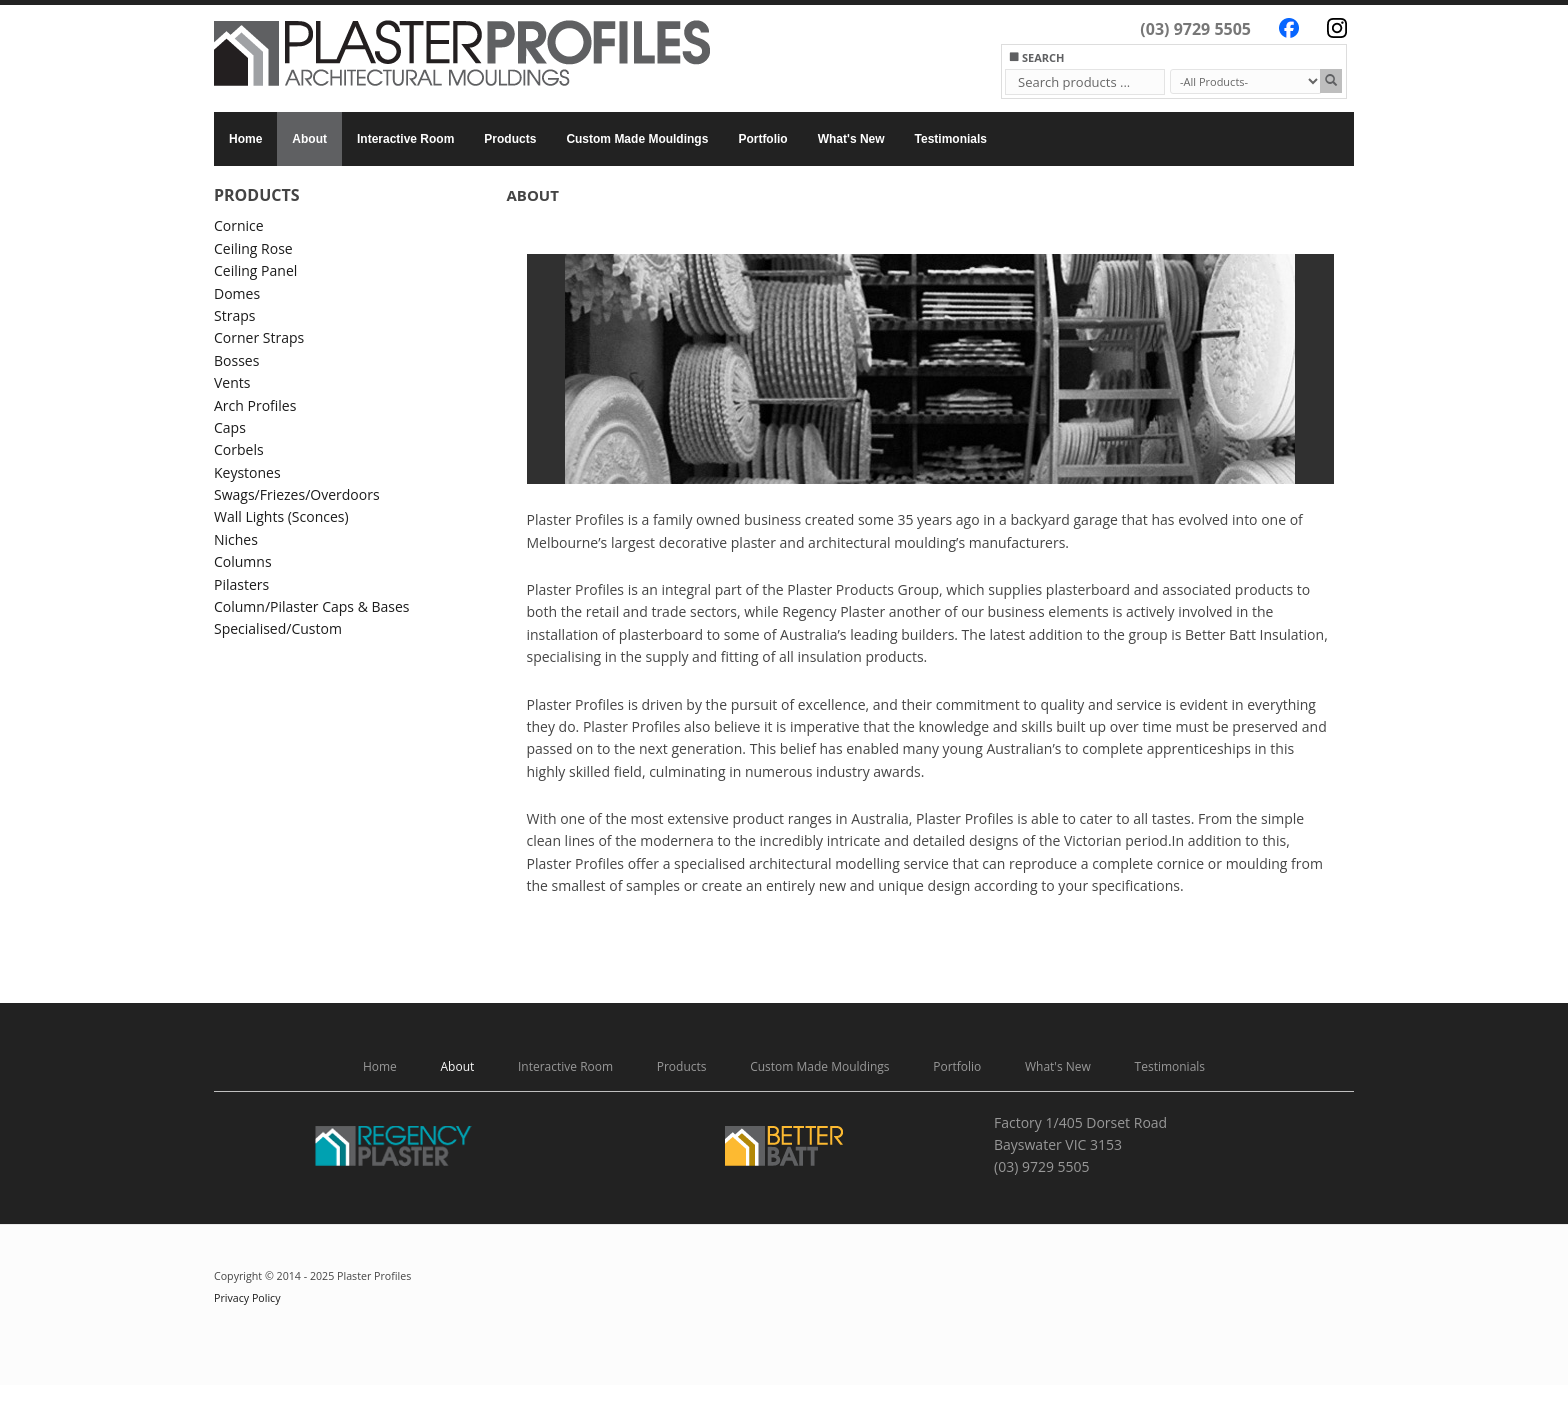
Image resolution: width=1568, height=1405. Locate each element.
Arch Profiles (255, 405)
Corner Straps (259, 337)
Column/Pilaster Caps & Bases (312, 606)
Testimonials (951, 139)
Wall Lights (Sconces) (281, 516)
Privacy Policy (247, 1298)
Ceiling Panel (255, 270)
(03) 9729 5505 (1195, 29)
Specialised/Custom (278, 628)
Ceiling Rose (253, 248)
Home (245, 139)
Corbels (239, 449)
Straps (234, 315)
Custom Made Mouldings (637, 139)
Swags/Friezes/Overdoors (297, 494)
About (309, 139)
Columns (243, 561)
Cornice (239, 225)
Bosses (236, 360)
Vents (232, 382)
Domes (237, 293)
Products (510, 139)
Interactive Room (405, 139)
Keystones (247, 472)
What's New (851, 139)
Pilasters (241, 584)
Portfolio (762, 139)
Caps (230, 427)
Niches (236, 539)
